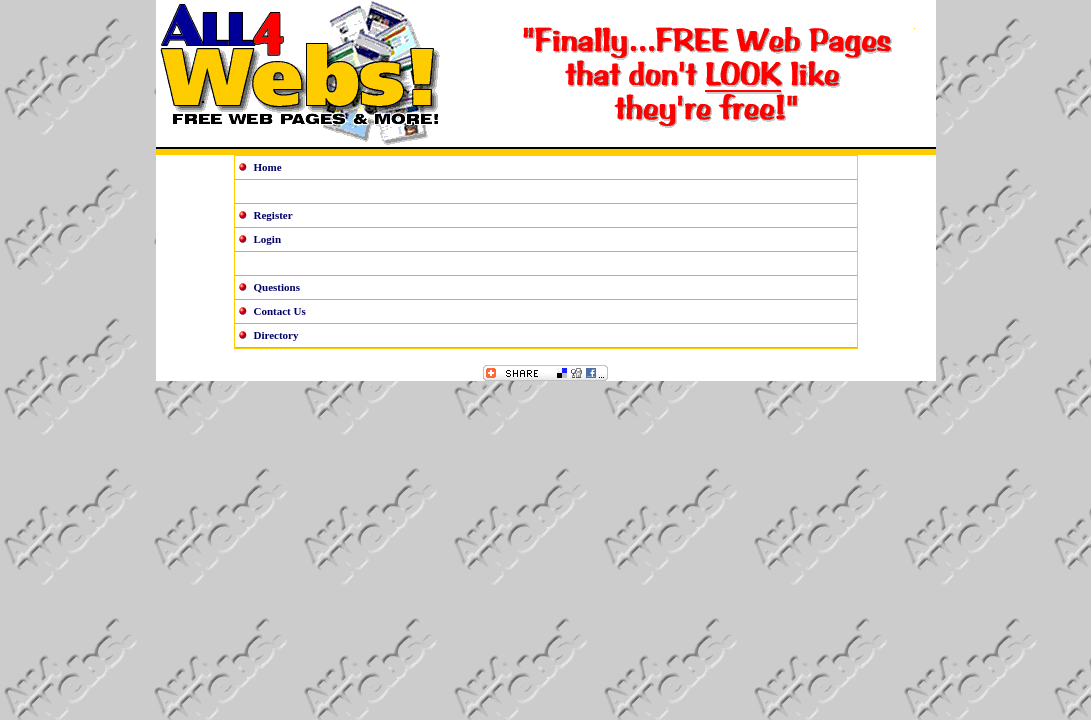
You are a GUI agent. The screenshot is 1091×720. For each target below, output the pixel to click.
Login (268, 239)
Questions (277, 287)
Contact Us (280, 311)
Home (268, 167)
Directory (276, 335)
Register (273, 215)
